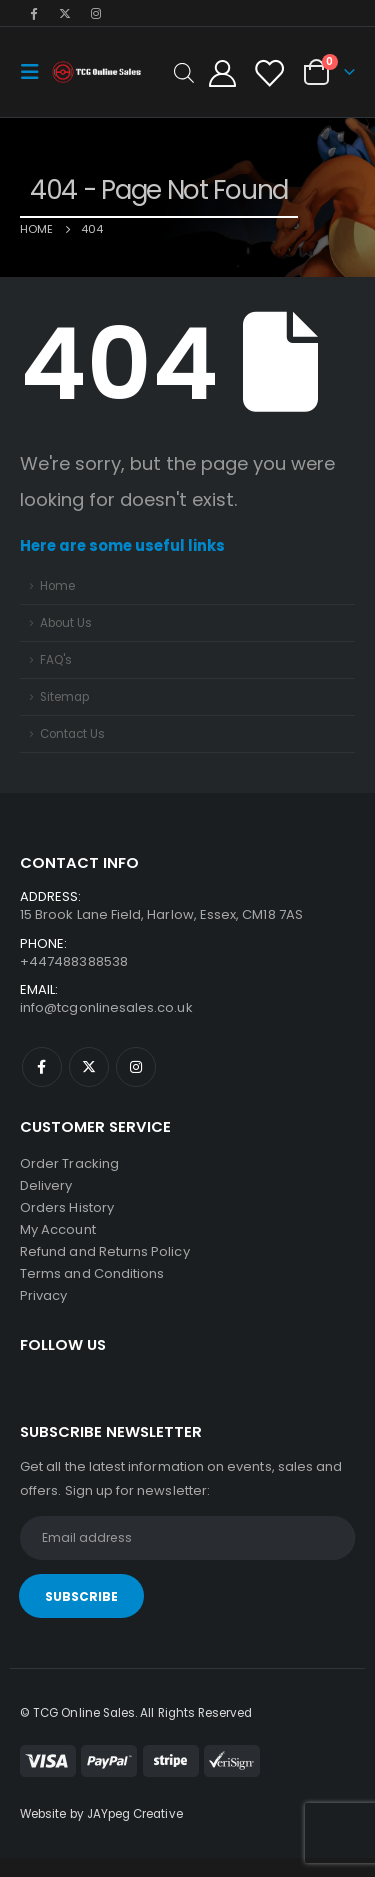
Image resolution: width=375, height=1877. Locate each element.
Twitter (89, 1067)
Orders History (67, 1207)
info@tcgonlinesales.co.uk (106, 1007)
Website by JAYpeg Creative (101, 1814)
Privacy (43, 1295)
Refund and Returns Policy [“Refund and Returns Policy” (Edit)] (105, 1251)
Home (57, 586)
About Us (66, 623)
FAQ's (56, 660)
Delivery (46, 1185)
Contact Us (72, 734)
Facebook (42, 1067)
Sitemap (64, 697)
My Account (58, 1229)
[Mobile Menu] (36, 72)
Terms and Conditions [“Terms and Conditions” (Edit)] (92, 1273)
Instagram (136, 1067)
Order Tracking (69, 1163)
